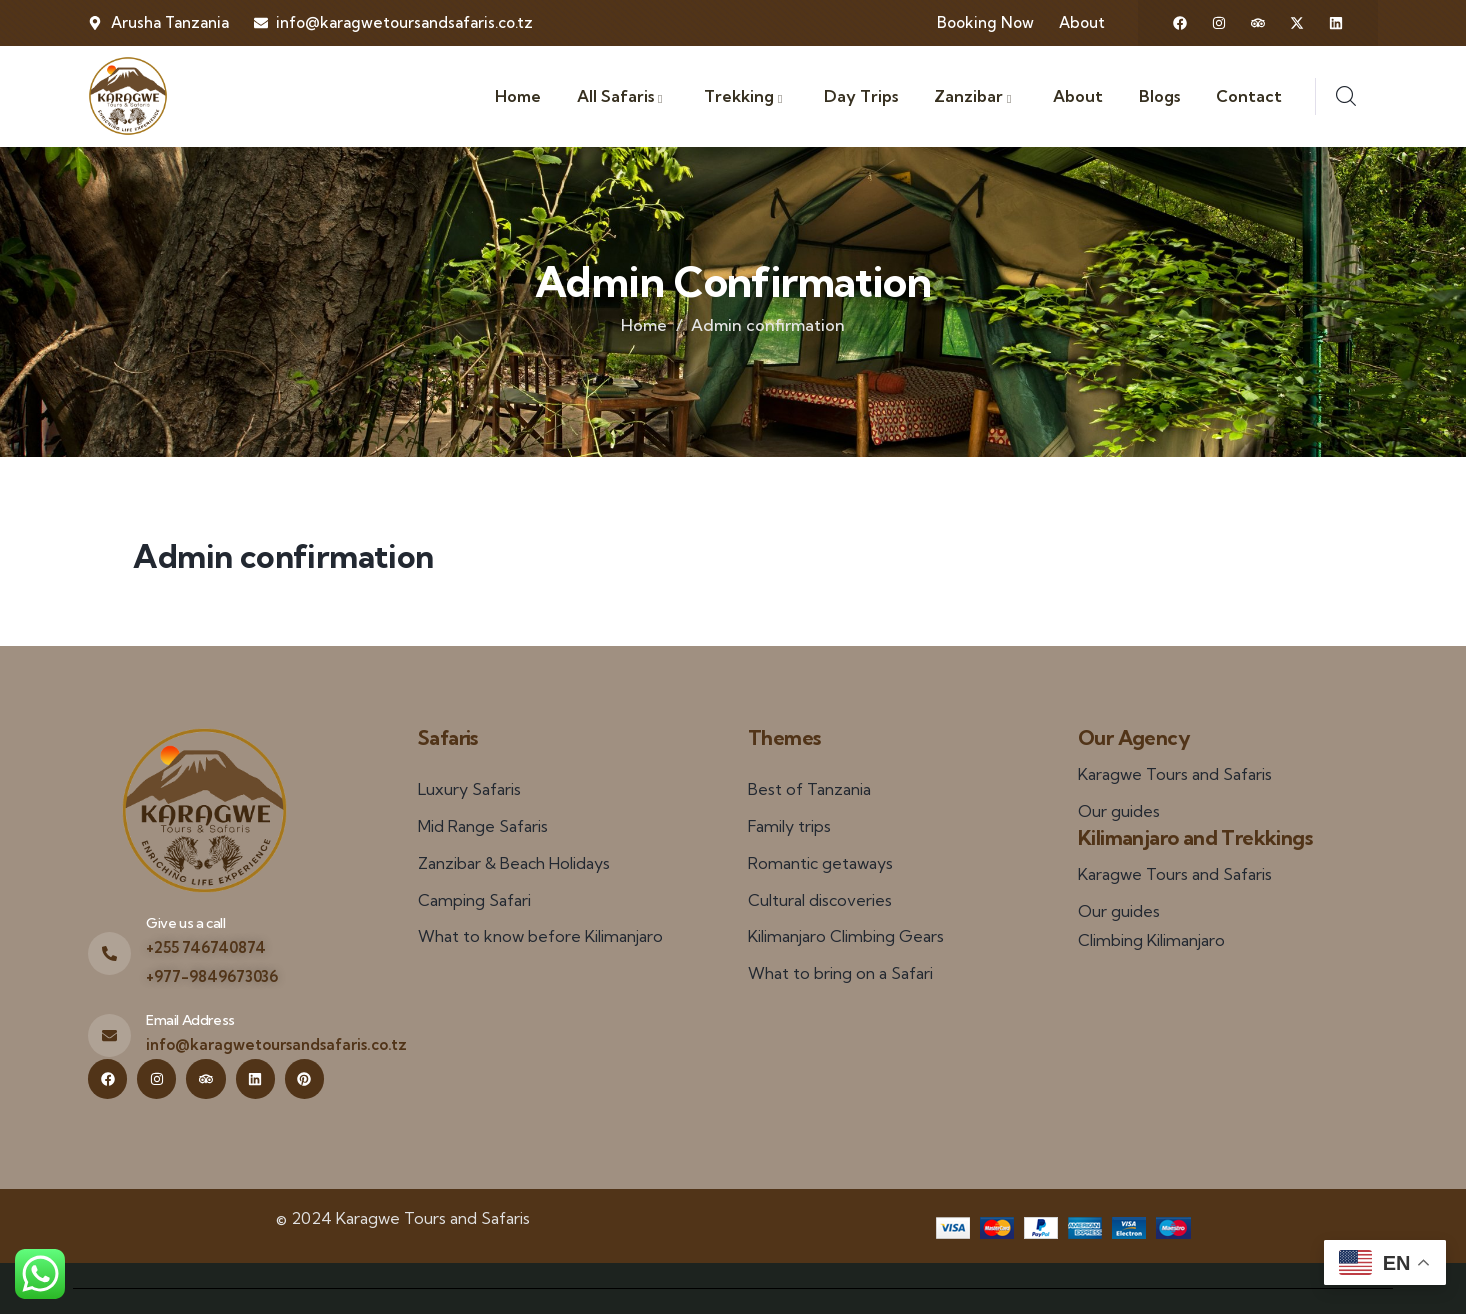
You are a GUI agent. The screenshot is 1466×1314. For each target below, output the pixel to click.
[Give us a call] (109, 953)
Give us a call (185, 923)
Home (644, 325)
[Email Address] (109, 1035)
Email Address (190, 1020)
